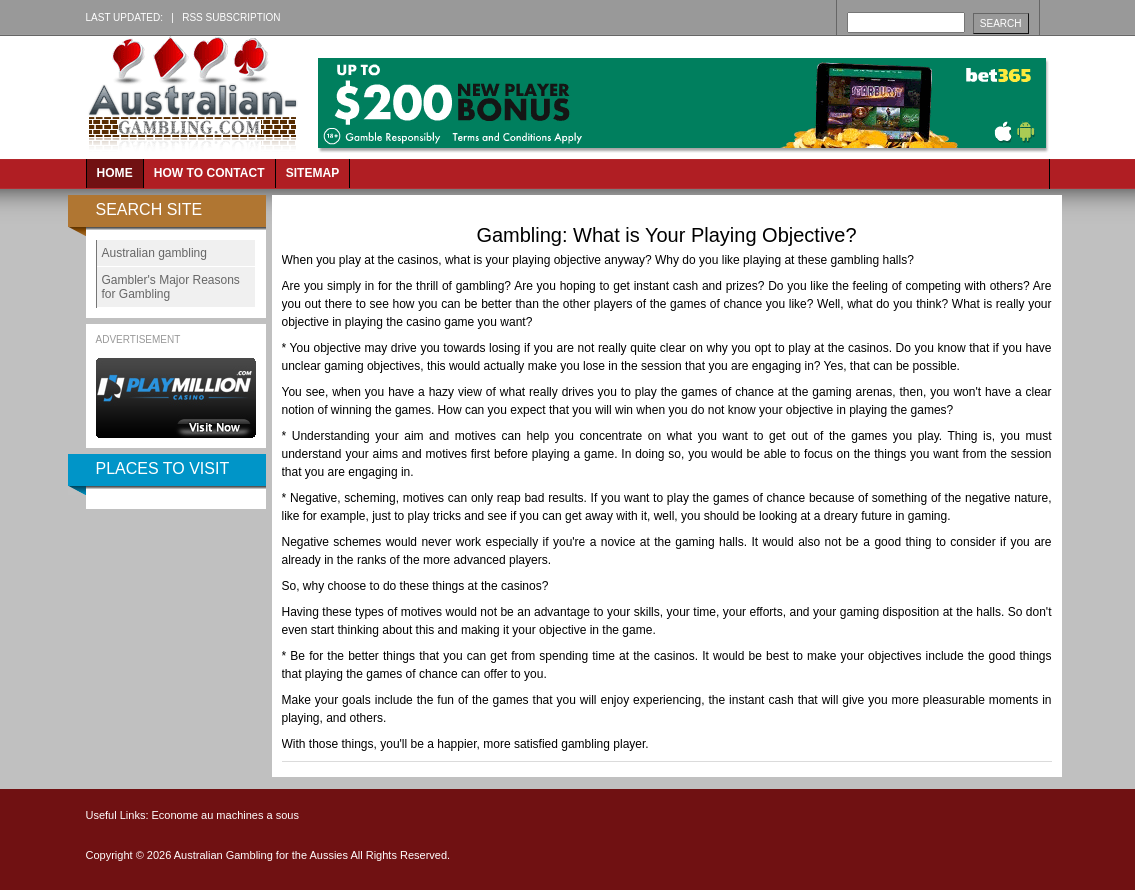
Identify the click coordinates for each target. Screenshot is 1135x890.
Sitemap (313, 173)
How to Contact (209, 173)
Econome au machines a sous (225, 815)
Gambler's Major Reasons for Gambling (171, 287)
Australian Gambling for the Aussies (262, 855)
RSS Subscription (231, 17)
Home (115, 173)
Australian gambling (154, 253)
